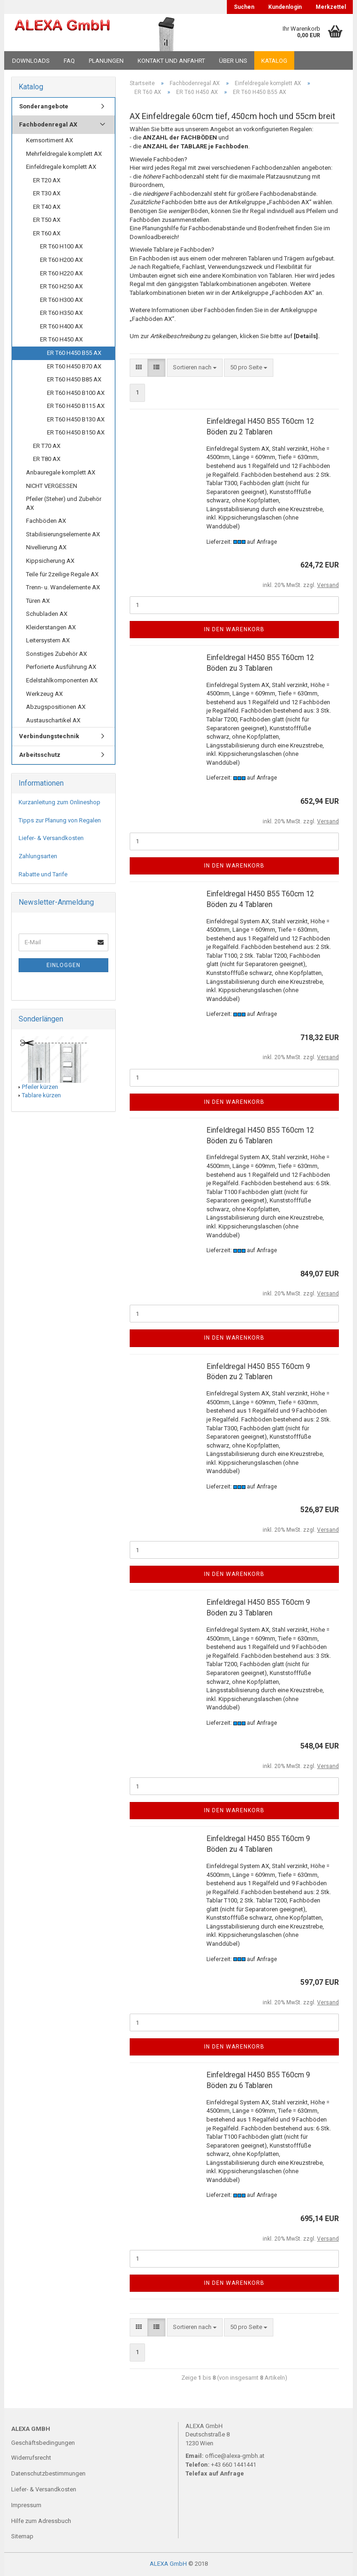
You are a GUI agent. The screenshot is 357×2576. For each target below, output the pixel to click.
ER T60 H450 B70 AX (74, 366)
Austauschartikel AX (53, 720)
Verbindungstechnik (49, 736)
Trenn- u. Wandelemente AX (63, 587)
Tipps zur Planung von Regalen (60, 820)
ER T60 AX (46, 233)
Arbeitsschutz (39, 754)
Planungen (106, 60)
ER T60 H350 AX (61, 312)
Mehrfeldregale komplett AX (64, 153)
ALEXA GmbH (168, 2563)
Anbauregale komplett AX (60, 472)
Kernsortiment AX (49, 140)
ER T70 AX (46, 445)
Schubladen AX (46, 613)
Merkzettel (331, 7)
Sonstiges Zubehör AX (56, 653)
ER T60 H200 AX (61, 259)
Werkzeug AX (44, 693)
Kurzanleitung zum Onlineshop (59, 802)
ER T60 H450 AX (61, 339)
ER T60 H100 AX (61, 246)
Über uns (233, 60)
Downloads (31, 60)
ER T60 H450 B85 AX (74, 379)
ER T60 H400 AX (61, 326)
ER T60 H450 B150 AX (76, 432)
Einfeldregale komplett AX (61, 166)
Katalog (274, 60)
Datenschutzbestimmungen (48, 2473)
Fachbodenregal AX (48, 124)
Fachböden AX (46, 520)
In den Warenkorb (234, 629)
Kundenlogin (285, 7)
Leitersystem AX (48, 640)
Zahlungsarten (38, 856)
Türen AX (38, 600)
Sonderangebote (43, 106)
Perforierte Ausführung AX (61, 666)
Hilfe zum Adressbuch (41, 2520)
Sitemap (22, 2536)
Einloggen (63, 965)
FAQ (69, 60)
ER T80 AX (46, 458)
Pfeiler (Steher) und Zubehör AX (63, 503)
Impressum (26, 2505)
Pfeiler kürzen (40, 1086)
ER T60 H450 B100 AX (76, 392)
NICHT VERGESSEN (51, 485)
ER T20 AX (46, 180)
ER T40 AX (46, 206)
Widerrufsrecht (31, 2457)
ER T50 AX (46, 219)
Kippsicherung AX (50, 560)
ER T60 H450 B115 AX (76, 405)
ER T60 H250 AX (61, 286)
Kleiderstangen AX (51, 627)
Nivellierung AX (46, 547)
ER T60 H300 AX (61, 299)
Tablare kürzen (41, 1095)
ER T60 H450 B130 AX (76, 419)
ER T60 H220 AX (61, 273)
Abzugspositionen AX (56, 706)
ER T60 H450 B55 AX (74, 352)
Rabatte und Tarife (43, 874)
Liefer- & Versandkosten (51, 837)
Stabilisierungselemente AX (63, 534)
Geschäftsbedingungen (43, 2442)
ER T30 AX (46, 193)
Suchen (244, 7)
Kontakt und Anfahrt (171, 60)
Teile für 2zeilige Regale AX (62, 574)
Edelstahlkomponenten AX (62, 680)
